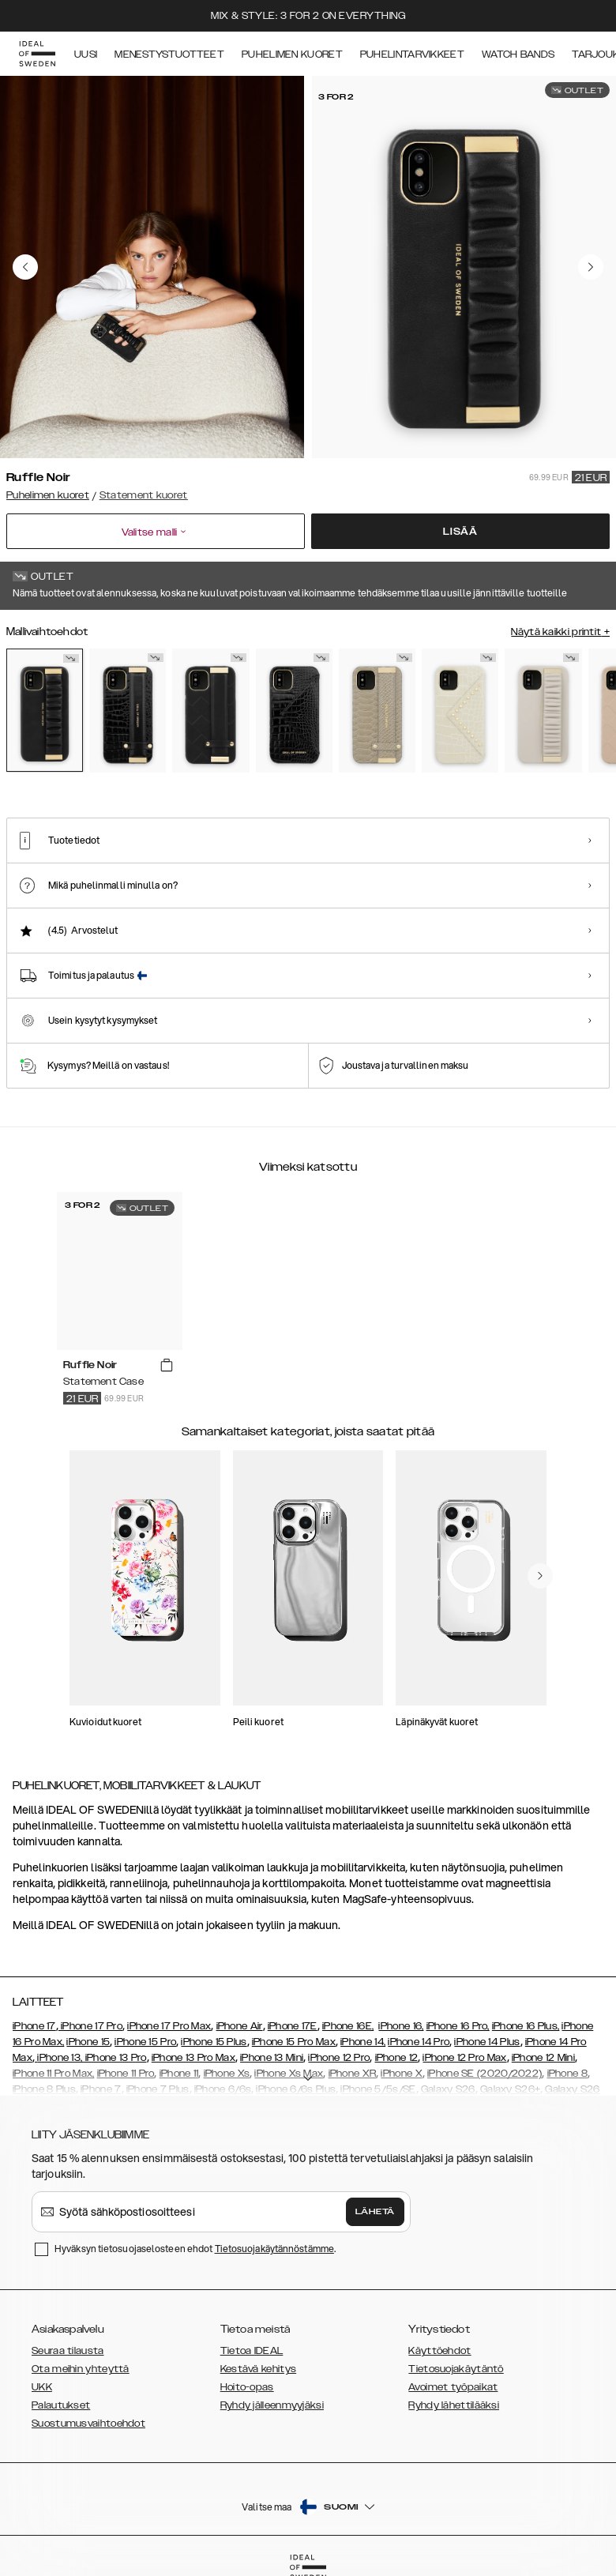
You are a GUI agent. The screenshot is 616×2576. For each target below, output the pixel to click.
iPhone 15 (88, 2042)
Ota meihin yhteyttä (81, 2369)
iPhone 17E (292, 2026)
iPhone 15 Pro (145, 2042)
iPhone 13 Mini (271, 2057)
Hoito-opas (247, 2387)
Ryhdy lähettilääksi (453, 2405)
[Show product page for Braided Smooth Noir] (210, 711)
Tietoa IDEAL (252, 2350)
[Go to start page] (37, 53)
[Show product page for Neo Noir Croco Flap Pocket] (294, 711)
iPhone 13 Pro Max (193, 2057)
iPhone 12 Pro (339, 2057)
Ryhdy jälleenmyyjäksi (272, 2405)
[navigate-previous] (540, 1576)
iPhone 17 (34, 2026)
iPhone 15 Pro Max (294, 2042)
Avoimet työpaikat (453, 2387)
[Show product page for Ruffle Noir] (44, 710)
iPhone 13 (59, 2057)
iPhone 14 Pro (418, 2042)
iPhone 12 (397, 2057)
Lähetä (375, 2212)
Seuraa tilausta (68, 2350)
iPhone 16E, (348, 2026)
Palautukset (61, 2405)
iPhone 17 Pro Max (169, 2026)
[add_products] (166, 1366)
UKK (42, 2387)
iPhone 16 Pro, (458, 2026)
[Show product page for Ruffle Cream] (543, 711)
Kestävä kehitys (258, 2369)
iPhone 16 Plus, (526, 2026)
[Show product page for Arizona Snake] (377, 711)
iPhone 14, (362, 2042)
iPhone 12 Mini (543, 2057)
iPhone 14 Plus (487, 2042)
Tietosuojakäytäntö (455, 2369)
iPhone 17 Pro (90, 2026)
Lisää (460, 531)
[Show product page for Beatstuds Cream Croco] (460, 711)
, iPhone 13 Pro (114, 2057)
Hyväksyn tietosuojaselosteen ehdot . (195, 2248)
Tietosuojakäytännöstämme (274, 2248)
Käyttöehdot (439, 2350)
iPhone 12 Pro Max (464, 2057)
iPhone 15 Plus (213, 2042)
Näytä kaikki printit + (560, 631)
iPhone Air (239, 2026)
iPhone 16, (400, 2026)
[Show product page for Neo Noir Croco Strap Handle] (127, 711)
